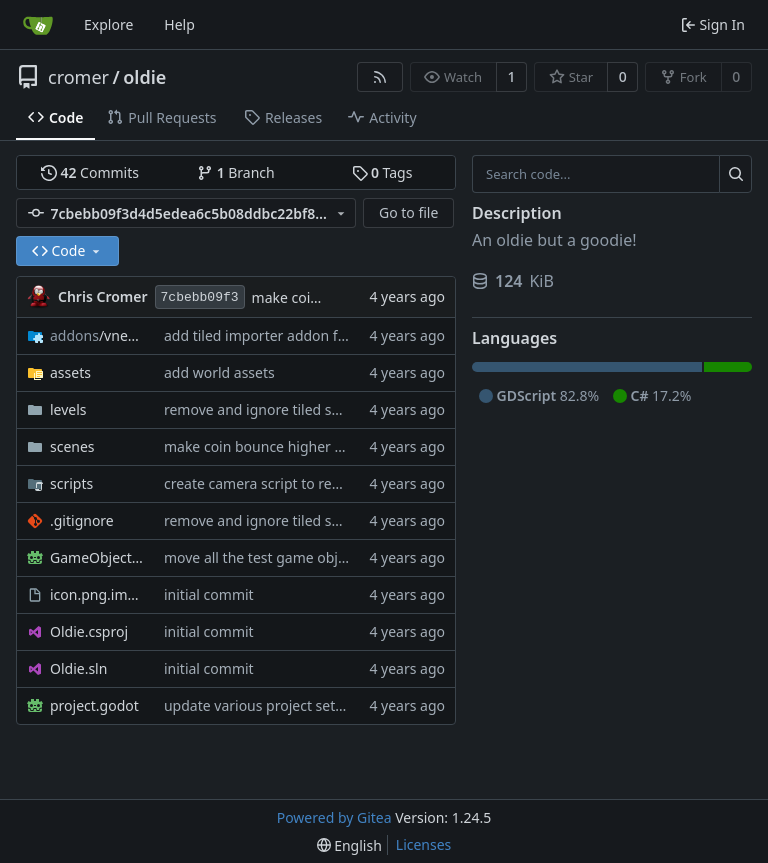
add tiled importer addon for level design (298, 335)
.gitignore (82, 520)
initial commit (209, 594)
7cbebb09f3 (200, 297)
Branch (236, 172)
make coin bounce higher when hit (278, 446)
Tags (382, 172)
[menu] (349, 845)
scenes (72, 446)
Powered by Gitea (334, 817)
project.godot (94, 705)
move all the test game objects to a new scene (314, 557)
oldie (144, 77)
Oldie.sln (78, 668)
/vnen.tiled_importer (97, 335)
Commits (90, 172)
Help (179, 24)
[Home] (38, 25)
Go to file (408, 212)
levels (68, 409)
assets (70, 372)
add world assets (219, 372)
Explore (108, 24)
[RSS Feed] (380, 77)
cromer (78, 77)
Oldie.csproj (89, 631)
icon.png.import (97, 594)
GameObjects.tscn (97, 557)
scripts (71, 483)
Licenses (424, 844)
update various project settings (266, 705)
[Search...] (735, 174)
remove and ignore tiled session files (284, 409)
